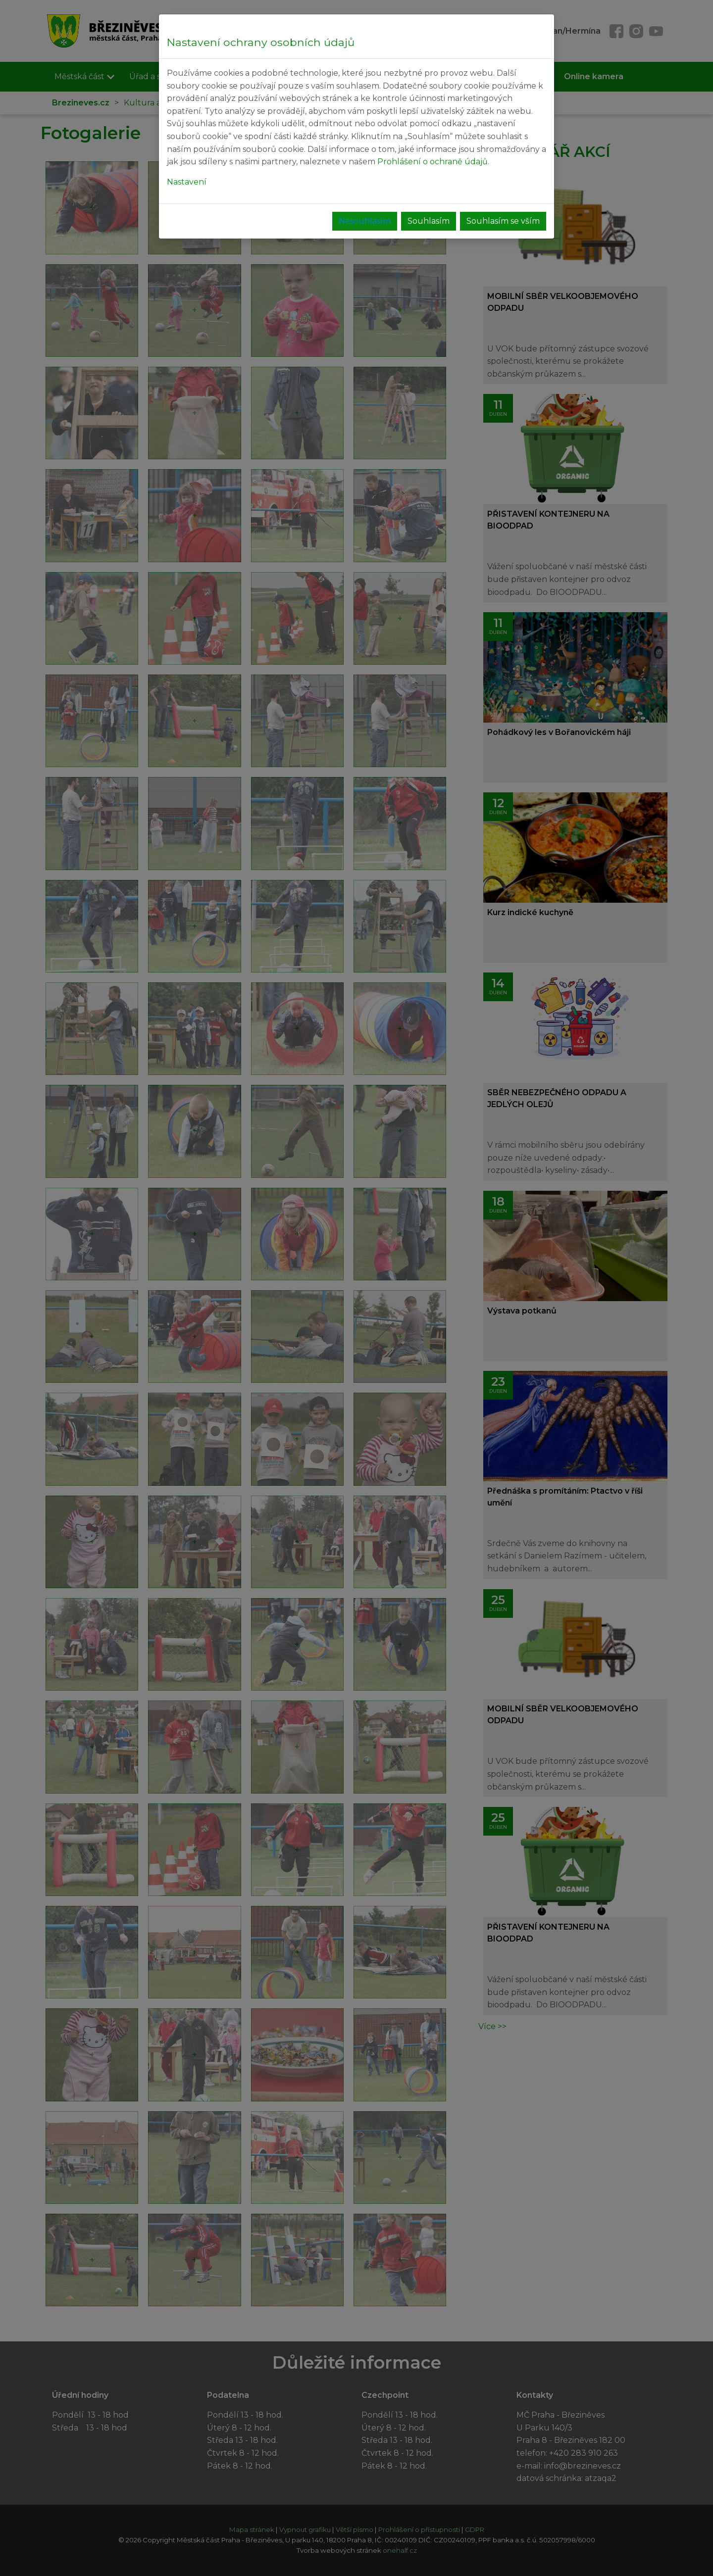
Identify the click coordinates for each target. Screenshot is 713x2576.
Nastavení (186, 182)
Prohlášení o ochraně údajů (432, 161)
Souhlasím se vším (503, 221)
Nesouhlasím (365, 221)
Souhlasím (428, 221)
